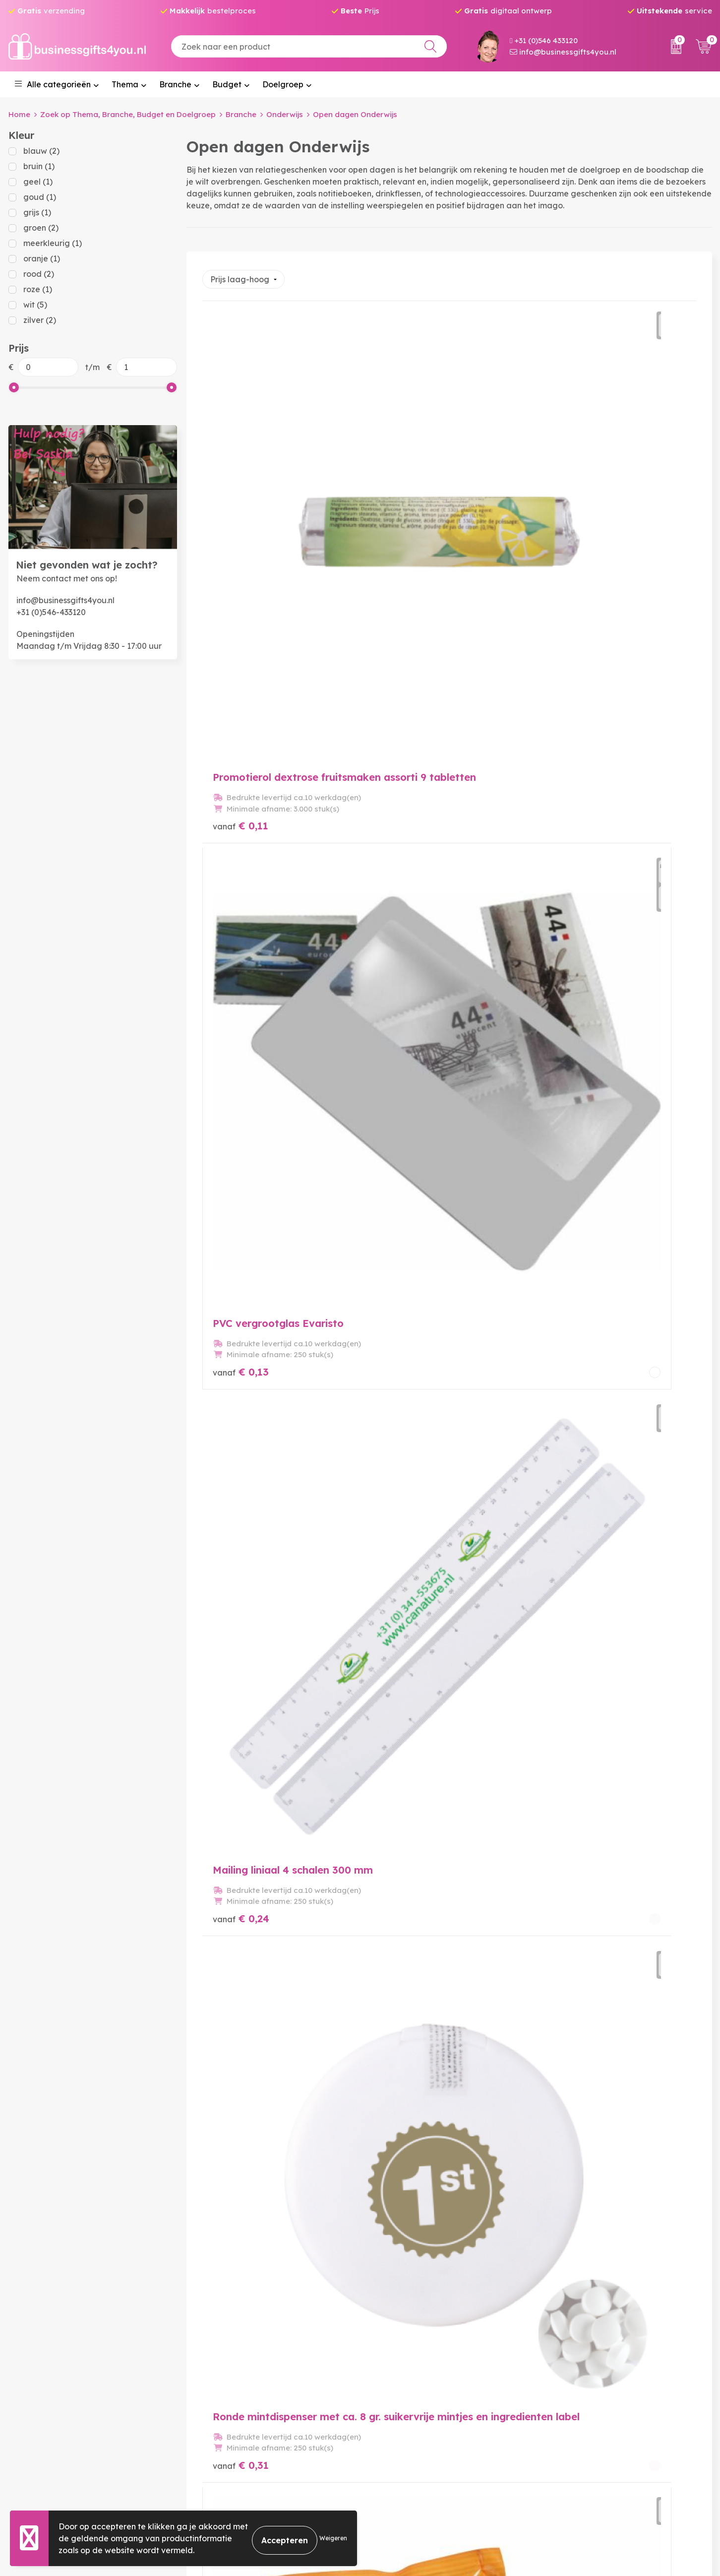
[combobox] (309, 46)
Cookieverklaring (576, 2411)
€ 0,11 (240, 529)
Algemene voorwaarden (590, 2395)
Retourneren (389, 2427)
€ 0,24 (570, 529)
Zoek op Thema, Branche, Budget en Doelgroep (128, 114)
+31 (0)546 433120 (544, 40)
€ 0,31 (241, 778)
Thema (125, 84)
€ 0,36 (570, 778)
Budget (226, 84)
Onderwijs (284, 114)
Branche (175, 84)
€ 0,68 (570, 1026)
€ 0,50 (241, 1026)
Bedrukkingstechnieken (231, 2427)
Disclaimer (563, 2443)
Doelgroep (282, 84)
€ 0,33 (405, 777)
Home (19, 114)
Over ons (203, 2395)
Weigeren (333, 2538)
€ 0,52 (405, 1026)
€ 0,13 (405, 529)
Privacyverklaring (577, 2427)
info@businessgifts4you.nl (563, 52)
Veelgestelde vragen (226, 2411)
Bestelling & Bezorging (408, 2395)
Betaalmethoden (397, 2411)
